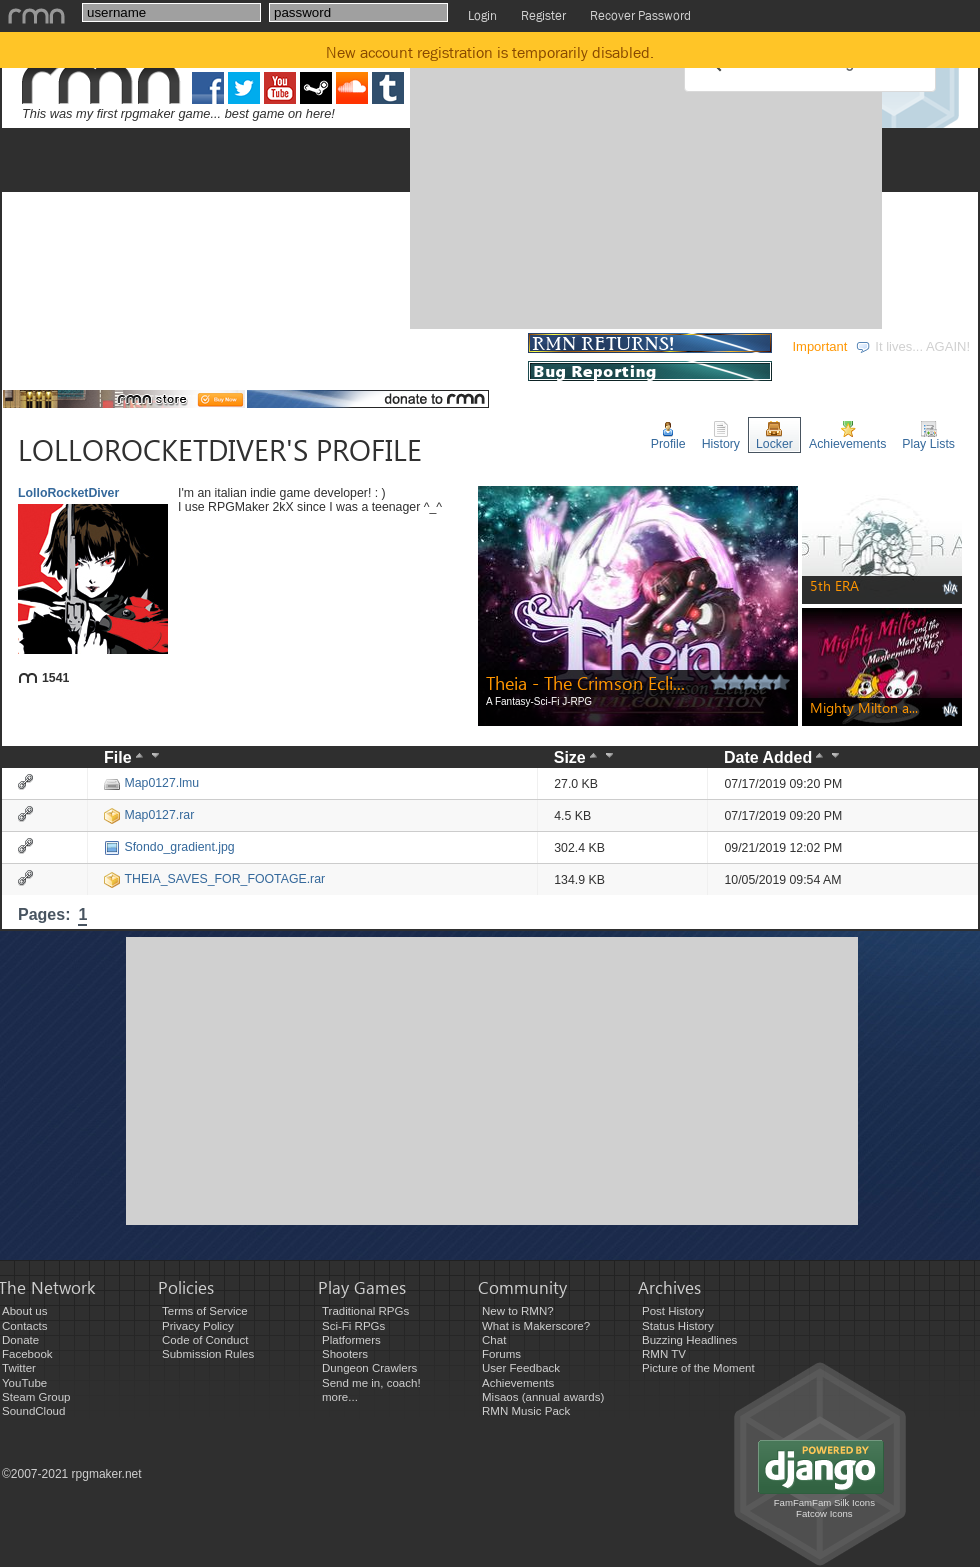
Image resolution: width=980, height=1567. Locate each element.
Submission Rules (208, 1354)
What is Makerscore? (536, 1326)
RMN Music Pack (526, 1411)
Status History (678, 1326)
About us (24, 1311)
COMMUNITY (384, 346)
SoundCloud (33, 1411)
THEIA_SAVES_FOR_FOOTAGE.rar (214, 879)
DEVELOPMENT (157, 346)
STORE (488, 346)
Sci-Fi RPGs (353, 1326)
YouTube (24, 1383)
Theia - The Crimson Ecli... (585, 682)
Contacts (24, 1326)
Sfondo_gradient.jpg (169, 847)
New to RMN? (518, 1311)
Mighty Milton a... (864, 707)
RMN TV (664, 1354)
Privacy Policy (198, 1326)
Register (543, 15)
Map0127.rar (149, 815)
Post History (673, 1311)
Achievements (847, 436)
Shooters (345, 1354)
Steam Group (36, 1397)
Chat (494, 1340)
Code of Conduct (205, 1340)
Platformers (351, 1340)
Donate (20, 1340)
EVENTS (275, 346)
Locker (774, 436)
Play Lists (928, 436)
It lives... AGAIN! (912, 346)
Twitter (19, 1368)
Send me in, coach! (371, 1383)
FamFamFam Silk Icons (824, 1502)
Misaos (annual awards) (543, 1397)
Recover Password (640, 15)
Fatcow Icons (824, 1513)
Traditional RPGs (365, 1311)
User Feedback (521, 1368)
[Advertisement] (590, 183)
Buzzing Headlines (689, 1340)
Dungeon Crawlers (369, 1368)
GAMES (41, 346)
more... (340, 1397)
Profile (668, 436)
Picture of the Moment (698, 1368)
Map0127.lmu (151, 783)
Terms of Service (205, 1311)
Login (482, 15)
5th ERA (834, 585)
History (721, 436)
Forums (501, 1354)
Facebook (27, 1354)
